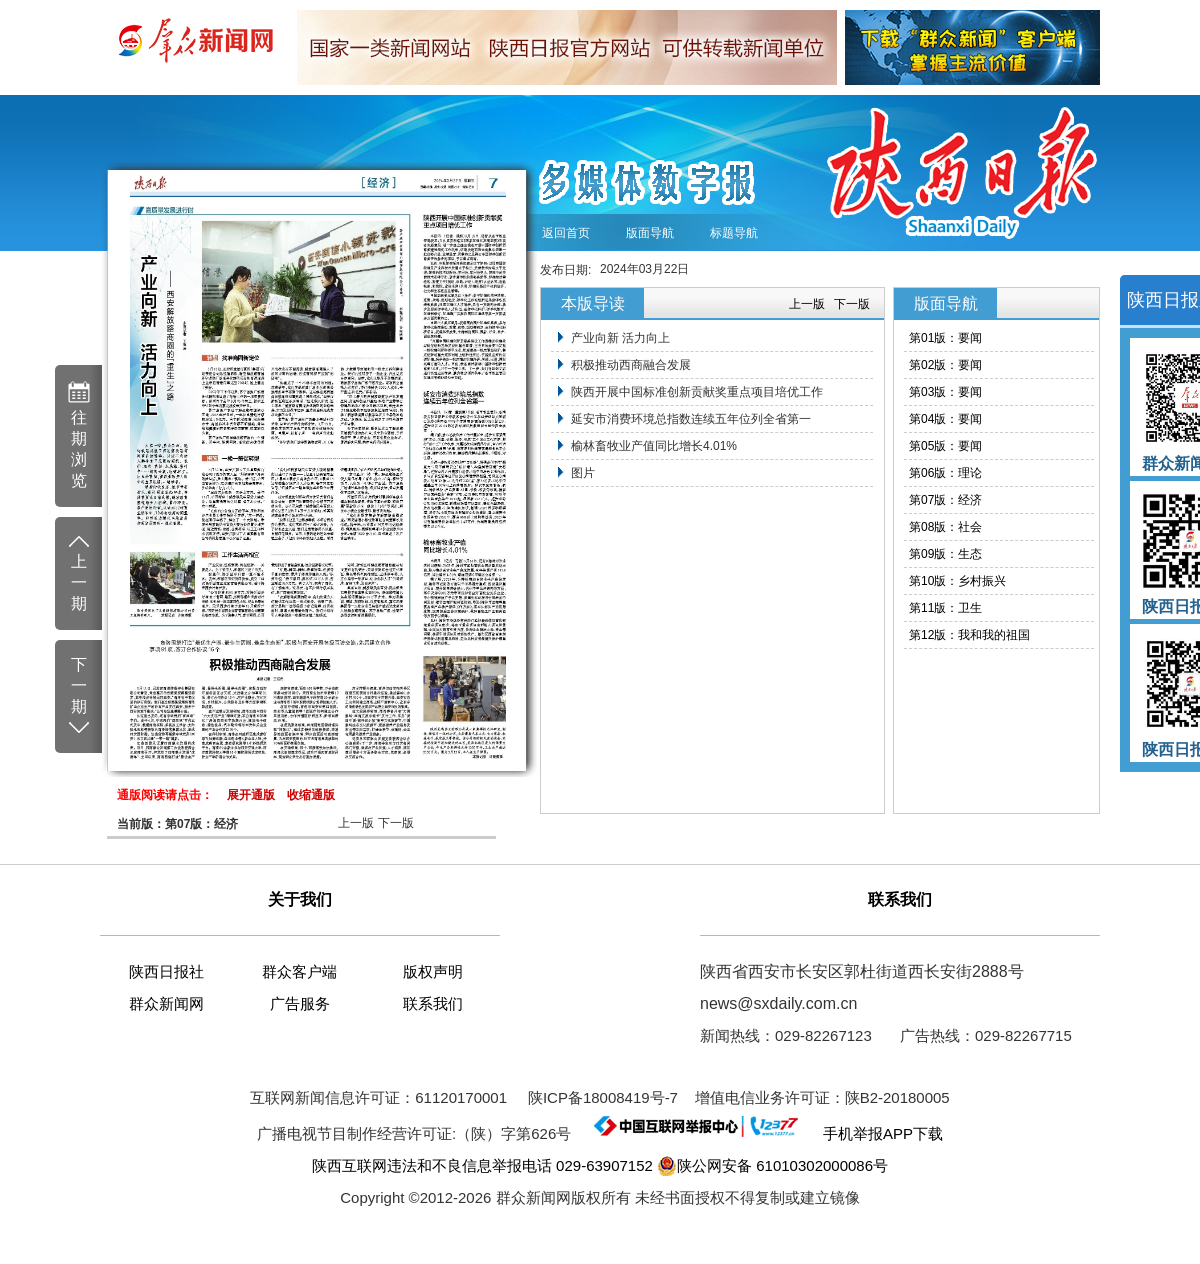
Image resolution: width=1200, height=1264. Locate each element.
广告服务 (300, 1003)
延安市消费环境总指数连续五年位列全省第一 (691, 419)
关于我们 (300, 899)
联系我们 (433, 1003)
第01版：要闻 (945, 338)
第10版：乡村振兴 (957, 581)
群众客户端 (299, 971)
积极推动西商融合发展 (631, 365)
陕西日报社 (166, 971)
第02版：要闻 (945, 365)
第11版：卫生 (945, 608)
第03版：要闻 (945, 392)
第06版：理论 (945, 473)
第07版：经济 (945, 500)
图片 (583, 473)
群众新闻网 (166, 1003)
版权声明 (433, 971)
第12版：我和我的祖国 (969, 635)
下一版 (396, 823)
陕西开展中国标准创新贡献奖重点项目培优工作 (697, 392)
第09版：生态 (945, 554)
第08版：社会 (945, 527)
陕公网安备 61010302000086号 (772, 1166)
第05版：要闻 (945, 446)
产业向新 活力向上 (620, 338)
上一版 (356, 823)
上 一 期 (78, 572)
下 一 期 (78, 697)
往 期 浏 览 (78, 434)
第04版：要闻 (945, 419)
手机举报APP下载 (874, 1133)
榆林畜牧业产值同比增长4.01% (654, 446)
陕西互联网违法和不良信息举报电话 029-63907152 (482, 1165)
